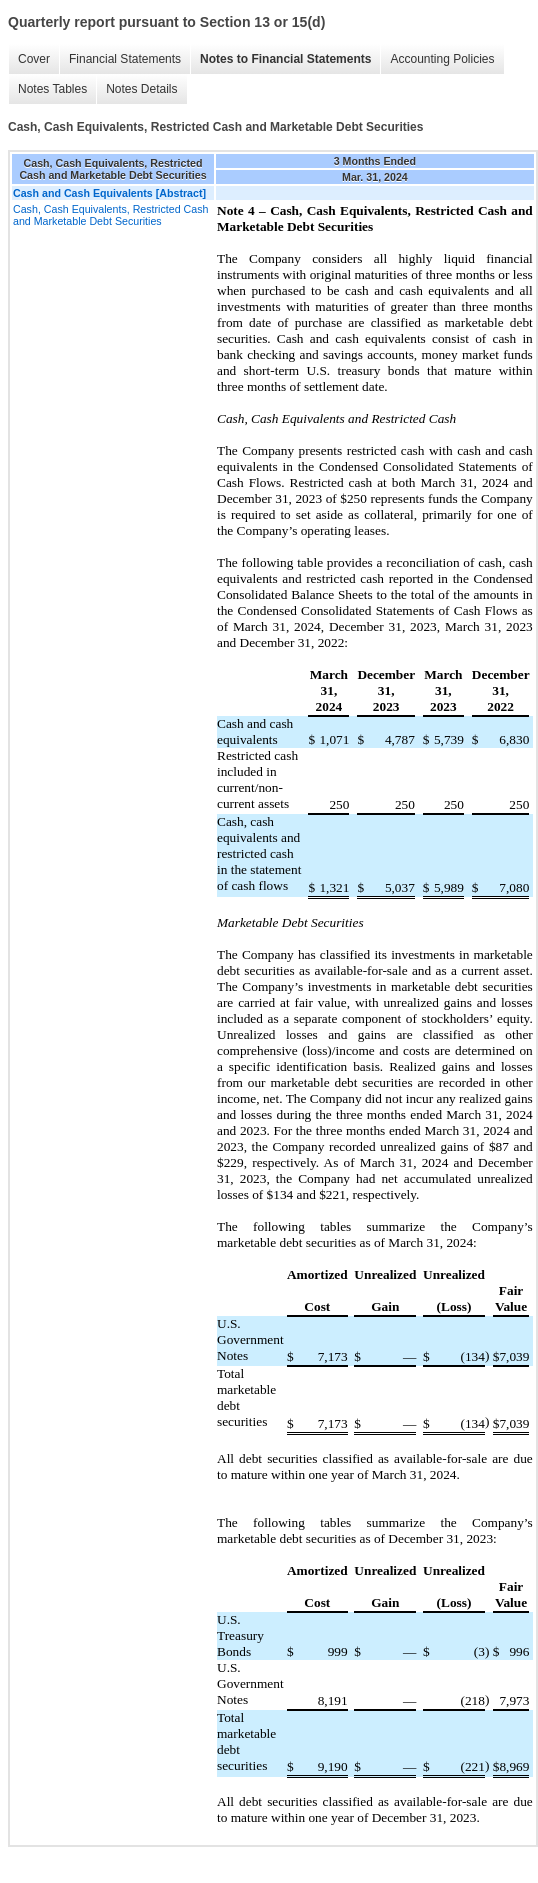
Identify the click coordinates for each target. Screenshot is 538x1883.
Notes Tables (52, 89)
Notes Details (141, 89)
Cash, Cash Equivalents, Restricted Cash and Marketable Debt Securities (110, 215)
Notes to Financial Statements (285, 59)
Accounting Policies (442, 59)
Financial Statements (125, 59)
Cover (34, 59)
